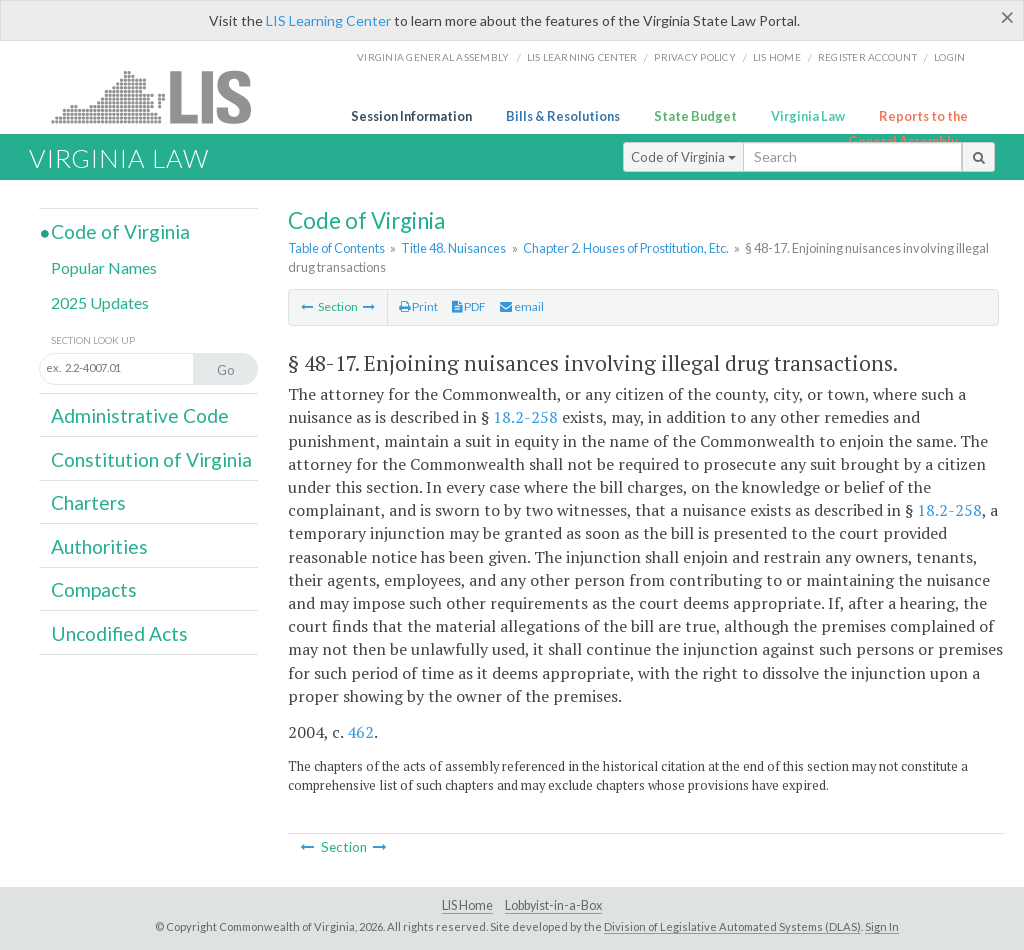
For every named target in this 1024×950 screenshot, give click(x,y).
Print (418, 306)
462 (360, 732)
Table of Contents (336, 248)
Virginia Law (808, 116)
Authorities (99, 546)
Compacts (94, 589)
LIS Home (467, 905)
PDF (469, 306)
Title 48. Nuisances (453, 248)
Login (949, 57)
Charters (88, 502)
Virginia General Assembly (433, 57)
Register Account (867, 57)
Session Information (411, 116)
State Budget (695, 116)
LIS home (777, 57)
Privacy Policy (695, 57)
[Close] (1007, 17)
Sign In (882, 926)
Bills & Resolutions (563, 116)
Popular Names (104, 267)
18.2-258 (525, 417)
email (522, 306)
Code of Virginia (683, 157)
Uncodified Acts (119, 633)
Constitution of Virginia (151, 459)
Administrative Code (140, 415)
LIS (162, 96)
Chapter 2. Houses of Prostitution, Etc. (626, 248)
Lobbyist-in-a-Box (553, 905)
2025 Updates (100, 302)
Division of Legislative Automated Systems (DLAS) (732, 926)
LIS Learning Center (328, 20)
